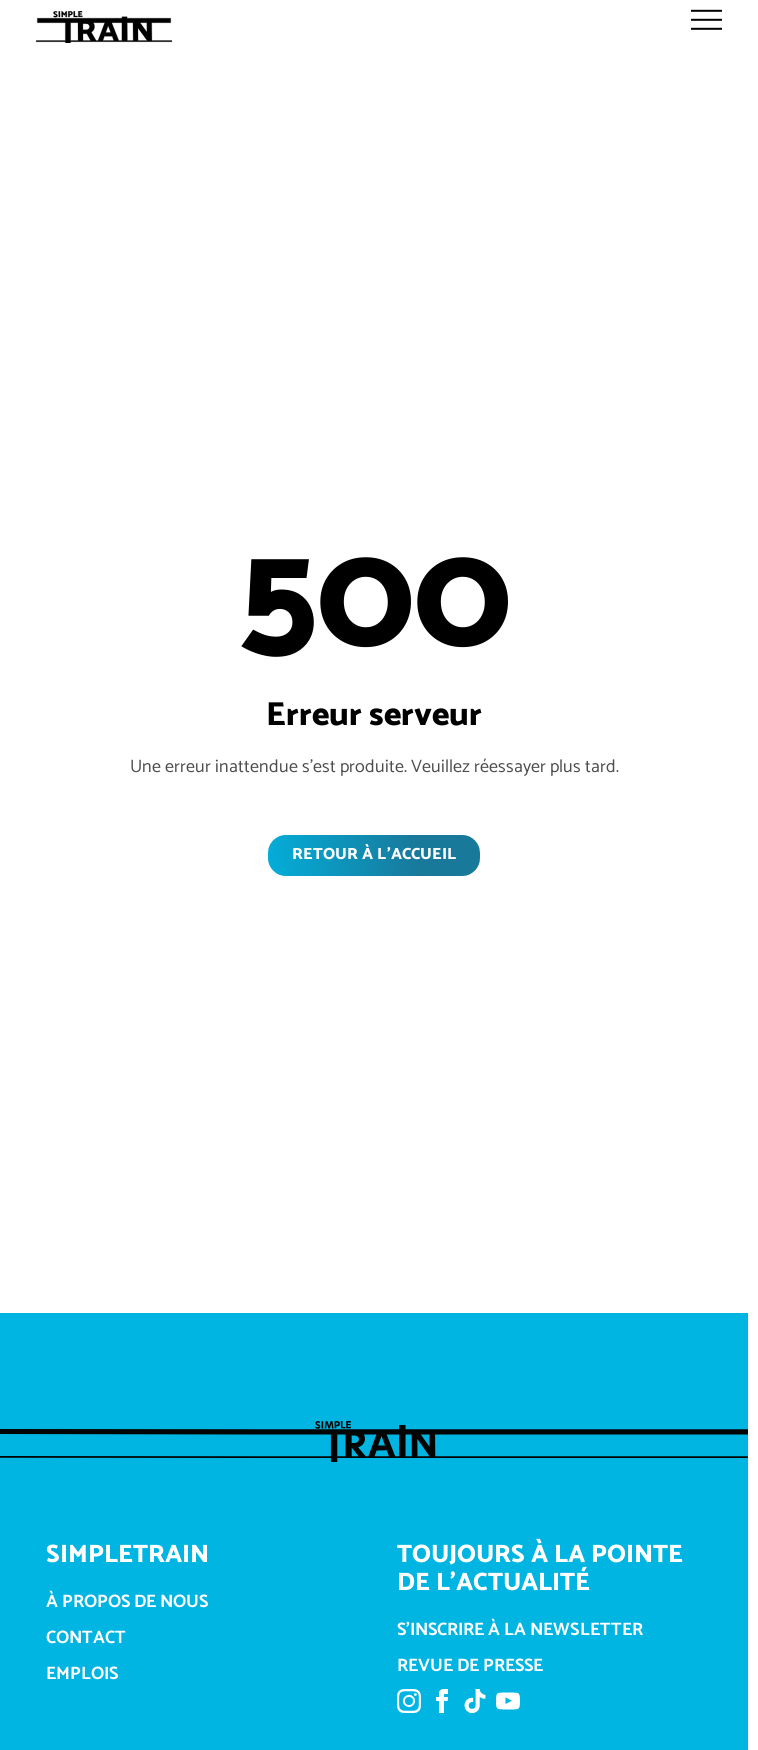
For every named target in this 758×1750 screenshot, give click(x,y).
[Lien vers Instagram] (409, 1705)
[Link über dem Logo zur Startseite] (111, 27)
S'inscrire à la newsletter (520, 1631)
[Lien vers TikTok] (475, 1705)
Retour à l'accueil (374, 854)
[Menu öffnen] (707, 20)
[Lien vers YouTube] (508, 1705)
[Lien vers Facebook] (442, 1705)
